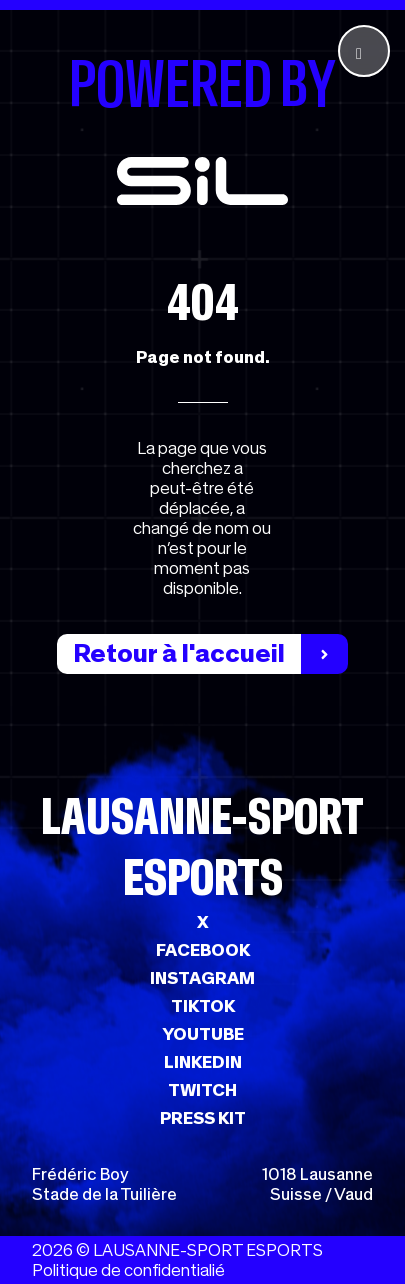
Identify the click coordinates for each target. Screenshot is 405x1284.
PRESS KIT (203, 1118)
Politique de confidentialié (128, 1270)
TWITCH (202, 1090)
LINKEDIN (203, 1062)
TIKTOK (203, 1006)
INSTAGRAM (202, 978)
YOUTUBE (203, 1034)
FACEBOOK (203, 950)
